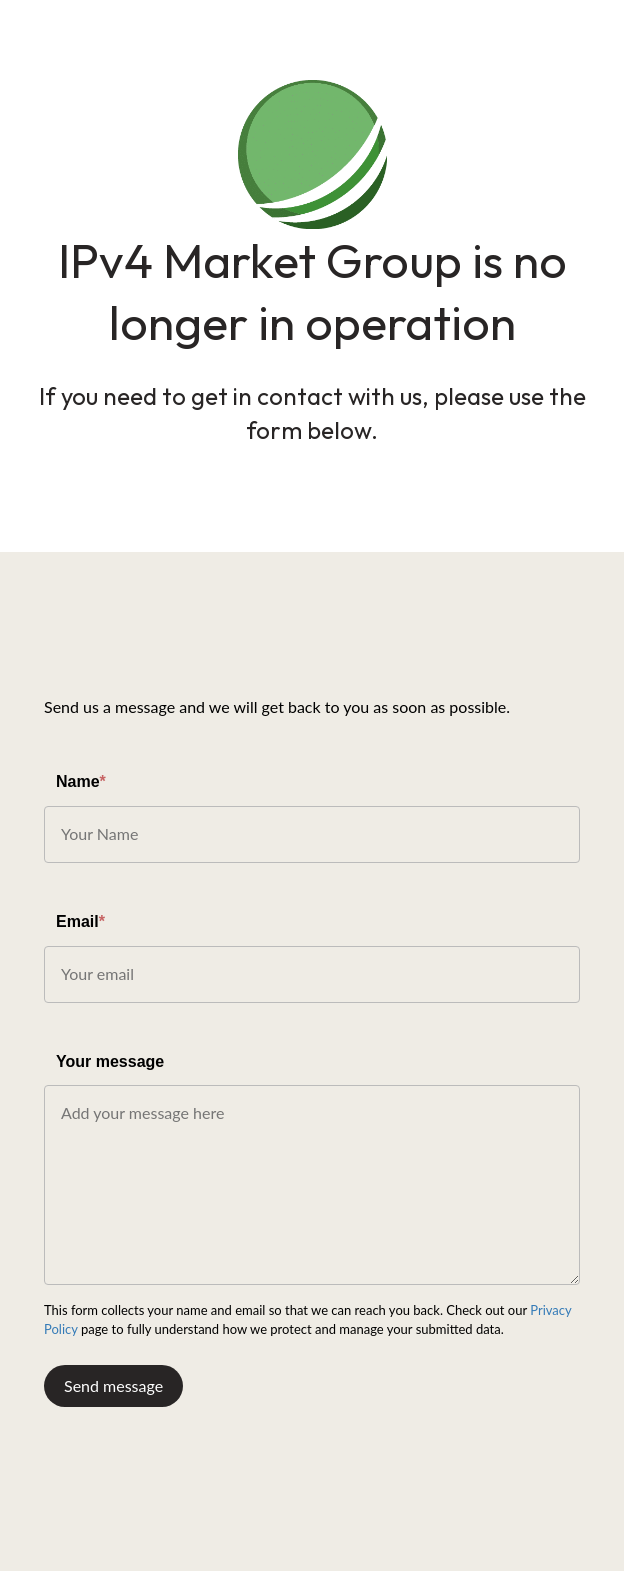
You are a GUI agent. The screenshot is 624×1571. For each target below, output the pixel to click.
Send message (113, 1385)
